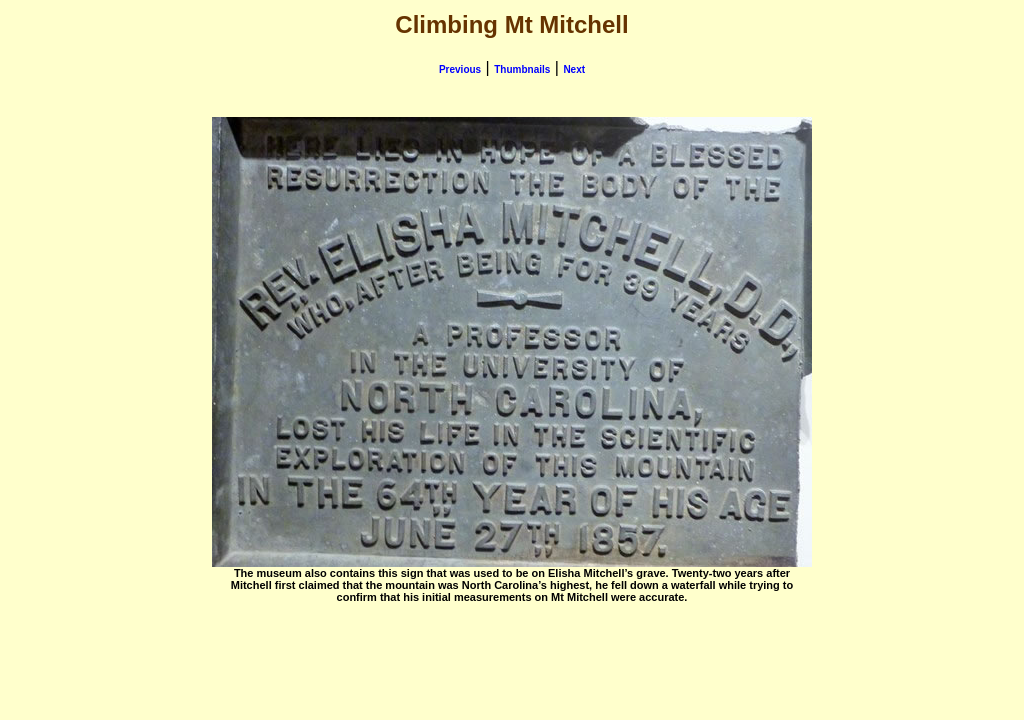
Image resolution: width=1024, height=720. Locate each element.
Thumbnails (522, 69)
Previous (460, 69)
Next (574, 69)
